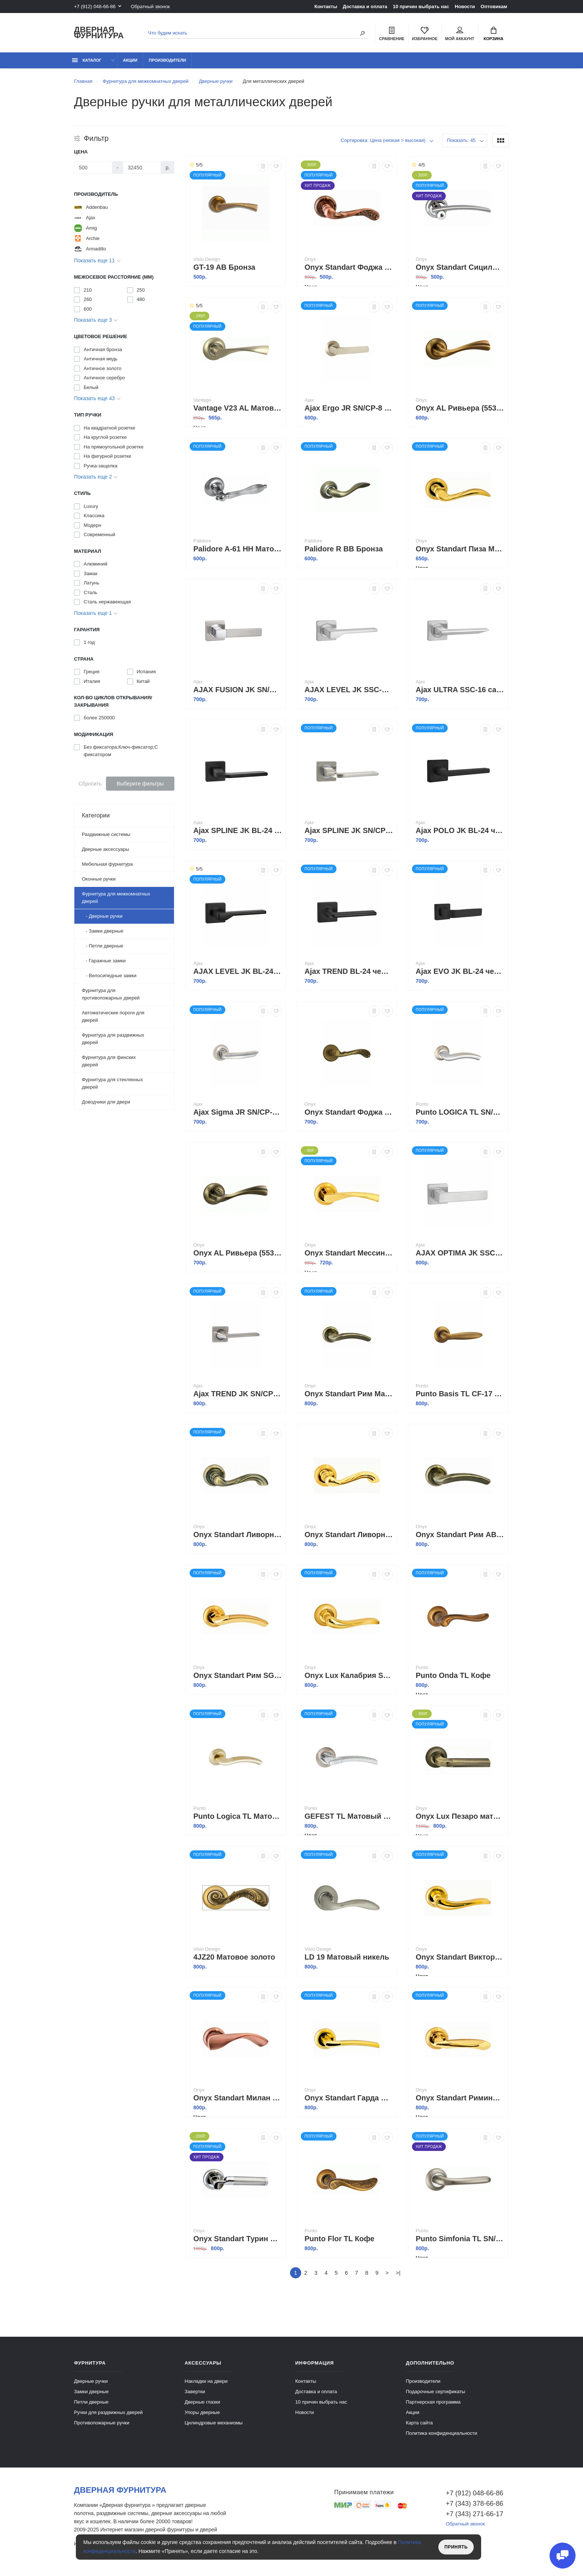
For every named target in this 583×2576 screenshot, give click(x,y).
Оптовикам (494, 6)
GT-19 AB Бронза (224, 267)
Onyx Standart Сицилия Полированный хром (460, 267)
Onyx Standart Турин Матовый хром (237, 2239)
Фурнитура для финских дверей (109, 1060)
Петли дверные (91, 2402)
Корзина (493, 34)
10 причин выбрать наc (421, 6)
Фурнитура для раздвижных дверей (113, 1038)
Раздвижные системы (106, 834)
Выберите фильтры (140, 784)
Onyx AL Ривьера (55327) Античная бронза (237, 1253)
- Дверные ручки (102, 916)
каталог (87, 60)
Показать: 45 (461, 140)
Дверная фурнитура (99, 33)
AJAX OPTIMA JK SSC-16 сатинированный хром (460, 1253)
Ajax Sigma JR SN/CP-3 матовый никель (237, 1112)
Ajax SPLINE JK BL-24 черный (237, 830)
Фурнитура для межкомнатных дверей (116, 897)
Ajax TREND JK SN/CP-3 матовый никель (237, 1394)
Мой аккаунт (459, 34)
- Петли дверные (102, 946)
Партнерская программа (433, 2402)
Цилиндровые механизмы (214, 2423)
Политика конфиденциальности (441, 2433)
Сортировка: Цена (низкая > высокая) (383, 140)
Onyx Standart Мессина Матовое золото (349, 1253)
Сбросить (90, 784)
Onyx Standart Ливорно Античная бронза (237, 1534)
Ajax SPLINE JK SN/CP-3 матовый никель (349, 830)
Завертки (195, 2391)
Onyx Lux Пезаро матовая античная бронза (460, 1816)
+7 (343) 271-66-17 (474, 2514)
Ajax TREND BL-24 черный (349, 971)
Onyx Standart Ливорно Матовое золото (349, 1534)
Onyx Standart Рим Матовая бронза (349, 1394)
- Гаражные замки (104, 960)
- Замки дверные (102, 931)
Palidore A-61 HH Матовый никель (237, 549)
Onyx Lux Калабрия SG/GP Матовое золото (349, 1675)
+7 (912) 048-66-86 (95, 6)
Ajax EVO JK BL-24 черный (460, 971)
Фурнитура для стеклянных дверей (112, 1083)
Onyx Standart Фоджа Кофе (349, 1112)
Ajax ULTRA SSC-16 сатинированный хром (460, 690)
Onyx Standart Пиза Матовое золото (460, 549)
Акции (130, 60)
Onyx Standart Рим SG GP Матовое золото (237, 1675)
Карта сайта (419, 2423)
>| (398, 2272)
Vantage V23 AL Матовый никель (237, 408)
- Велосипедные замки (109, 975)
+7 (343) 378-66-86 (474, 2503)
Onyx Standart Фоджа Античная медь (349, 267)
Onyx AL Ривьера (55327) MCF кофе (460, 408)
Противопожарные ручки (101, 2423)
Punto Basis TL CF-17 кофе (460, 1394)
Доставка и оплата (365, 6)
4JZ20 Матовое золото (234, 1957)
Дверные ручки (91, 2381)
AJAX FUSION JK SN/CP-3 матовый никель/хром (237, 690)
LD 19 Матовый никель (347, 1957)
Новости (465, 6)
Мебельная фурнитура (107, 864)
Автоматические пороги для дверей (113, 1016)
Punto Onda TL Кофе (453, 1675)
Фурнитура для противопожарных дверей (111, 994)
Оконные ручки (99, 879)
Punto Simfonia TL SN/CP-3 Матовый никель (460, 2239)
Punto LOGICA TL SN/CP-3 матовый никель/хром (460, 1112)
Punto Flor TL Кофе (339, 2239)
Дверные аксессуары (105, 849)
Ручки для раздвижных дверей (108, 2412)
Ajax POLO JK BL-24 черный (460, 830)
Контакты (325, 6)
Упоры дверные (202, 2412)
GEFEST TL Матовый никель (349, 1816)
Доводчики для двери (106, 1102)
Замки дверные (91, 2391)
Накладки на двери (206, 2381)
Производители (167, 60)
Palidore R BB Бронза (344, 549)
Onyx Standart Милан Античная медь (237, 2098)
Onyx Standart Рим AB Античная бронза (460, 1534)
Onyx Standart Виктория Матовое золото (460, 1957)
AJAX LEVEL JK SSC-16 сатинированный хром (349, 690)
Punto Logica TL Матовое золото (237, 1816)
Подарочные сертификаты (435, 2391)
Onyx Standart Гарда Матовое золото (349, 2098)
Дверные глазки (202, 2402)
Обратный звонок (150, 6)
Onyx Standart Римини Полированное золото (460, 2098)
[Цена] (93, 167)
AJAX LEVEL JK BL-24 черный (237, 971)
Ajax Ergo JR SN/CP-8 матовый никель (349, 408)
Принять (456, 2547)
